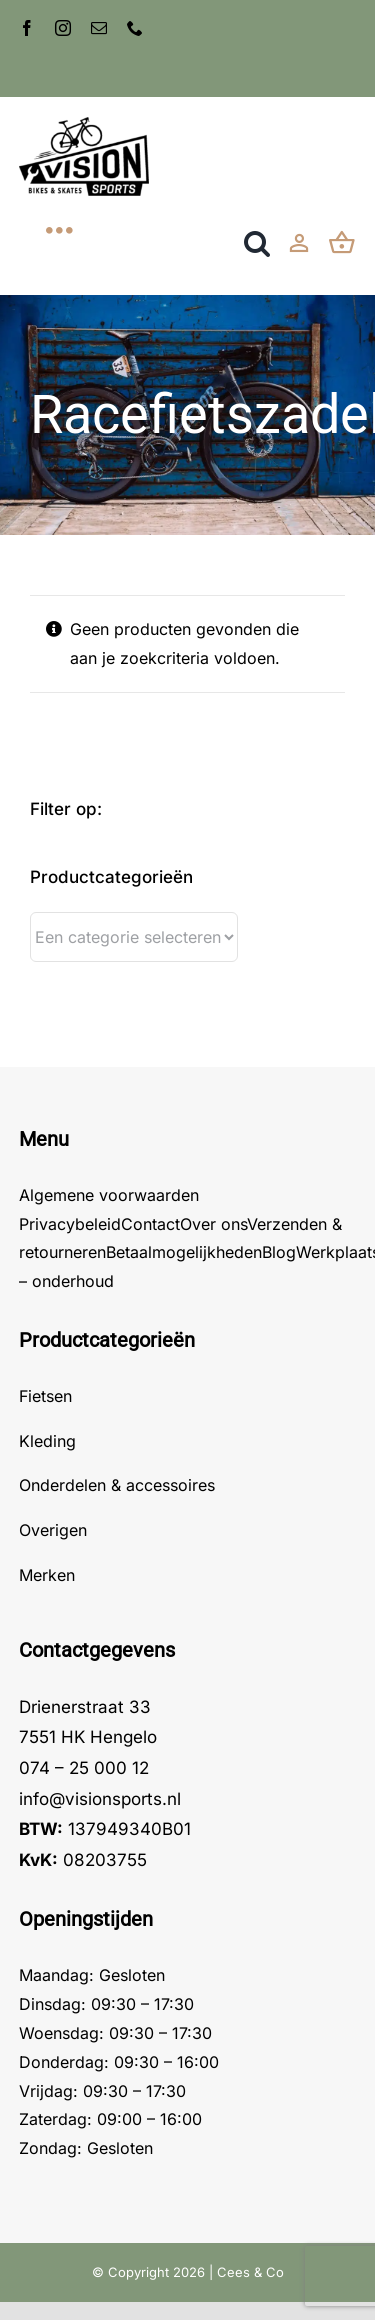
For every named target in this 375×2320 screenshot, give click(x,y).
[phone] (135, 28)
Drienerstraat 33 (85, 1707)
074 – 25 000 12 (84, 1768)
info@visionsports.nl (100, 1799)
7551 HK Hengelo (88, 1737)
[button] (257, 243)
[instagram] (63, 28)
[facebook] (27, 28)
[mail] (99, 28)
